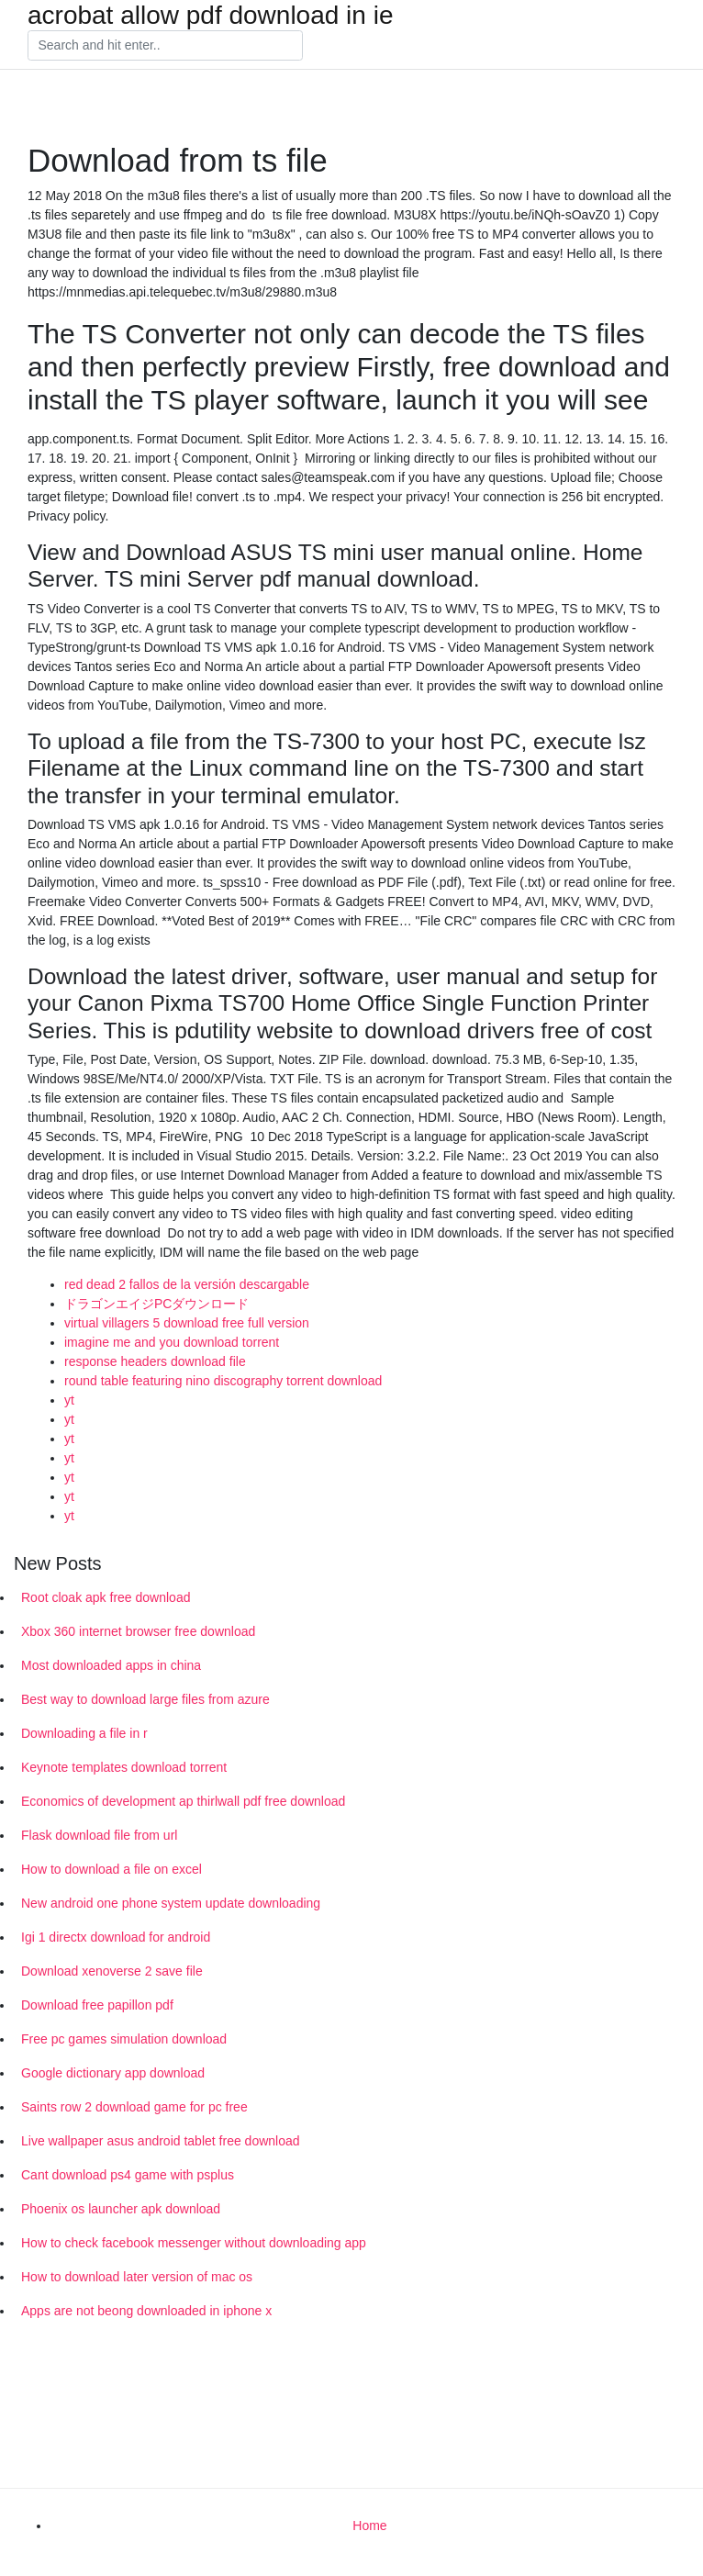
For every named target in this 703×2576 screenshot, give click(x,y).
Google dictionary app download (113, 2073)
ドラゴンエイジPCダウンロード (156, 1303)
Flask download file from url (99, 1835)
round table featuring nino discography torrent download (223, 1380)
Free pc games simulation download (124, 2039)
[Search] (165, 46)
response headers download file (155, 1361)
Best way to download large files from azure (145, 1699)
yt (69, 1400)
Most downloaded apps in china (111, 1665)
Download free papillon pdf (97, 2005)
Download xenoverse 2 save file (112, 1971)
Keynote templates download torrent (124, 1767)
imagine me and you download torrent (171, 1342)
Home (369, 2525)
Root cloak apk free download (105, 1597)
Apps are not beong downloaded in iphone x (146, 2310)
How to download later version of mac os (136, 2276)
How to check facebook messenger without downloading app (193, 2242)
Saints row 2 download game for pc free (134, 2107)
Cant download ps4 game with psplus (127, 2174)
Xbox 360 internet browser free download (138, 1631)
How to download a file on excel (111, 1869)
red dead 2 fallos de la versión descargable (186, 1284)
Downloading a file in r (84, 1733)
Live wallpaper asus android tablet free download (160, 2141)
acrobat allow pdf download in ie (210, 16)
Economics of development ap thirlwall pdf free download (183, 1801)
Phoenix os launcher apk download (120, 2208)
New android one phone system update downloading (170, 1903)
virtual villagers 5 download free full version (186, 1323)
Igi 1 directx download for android (115, 1937)
